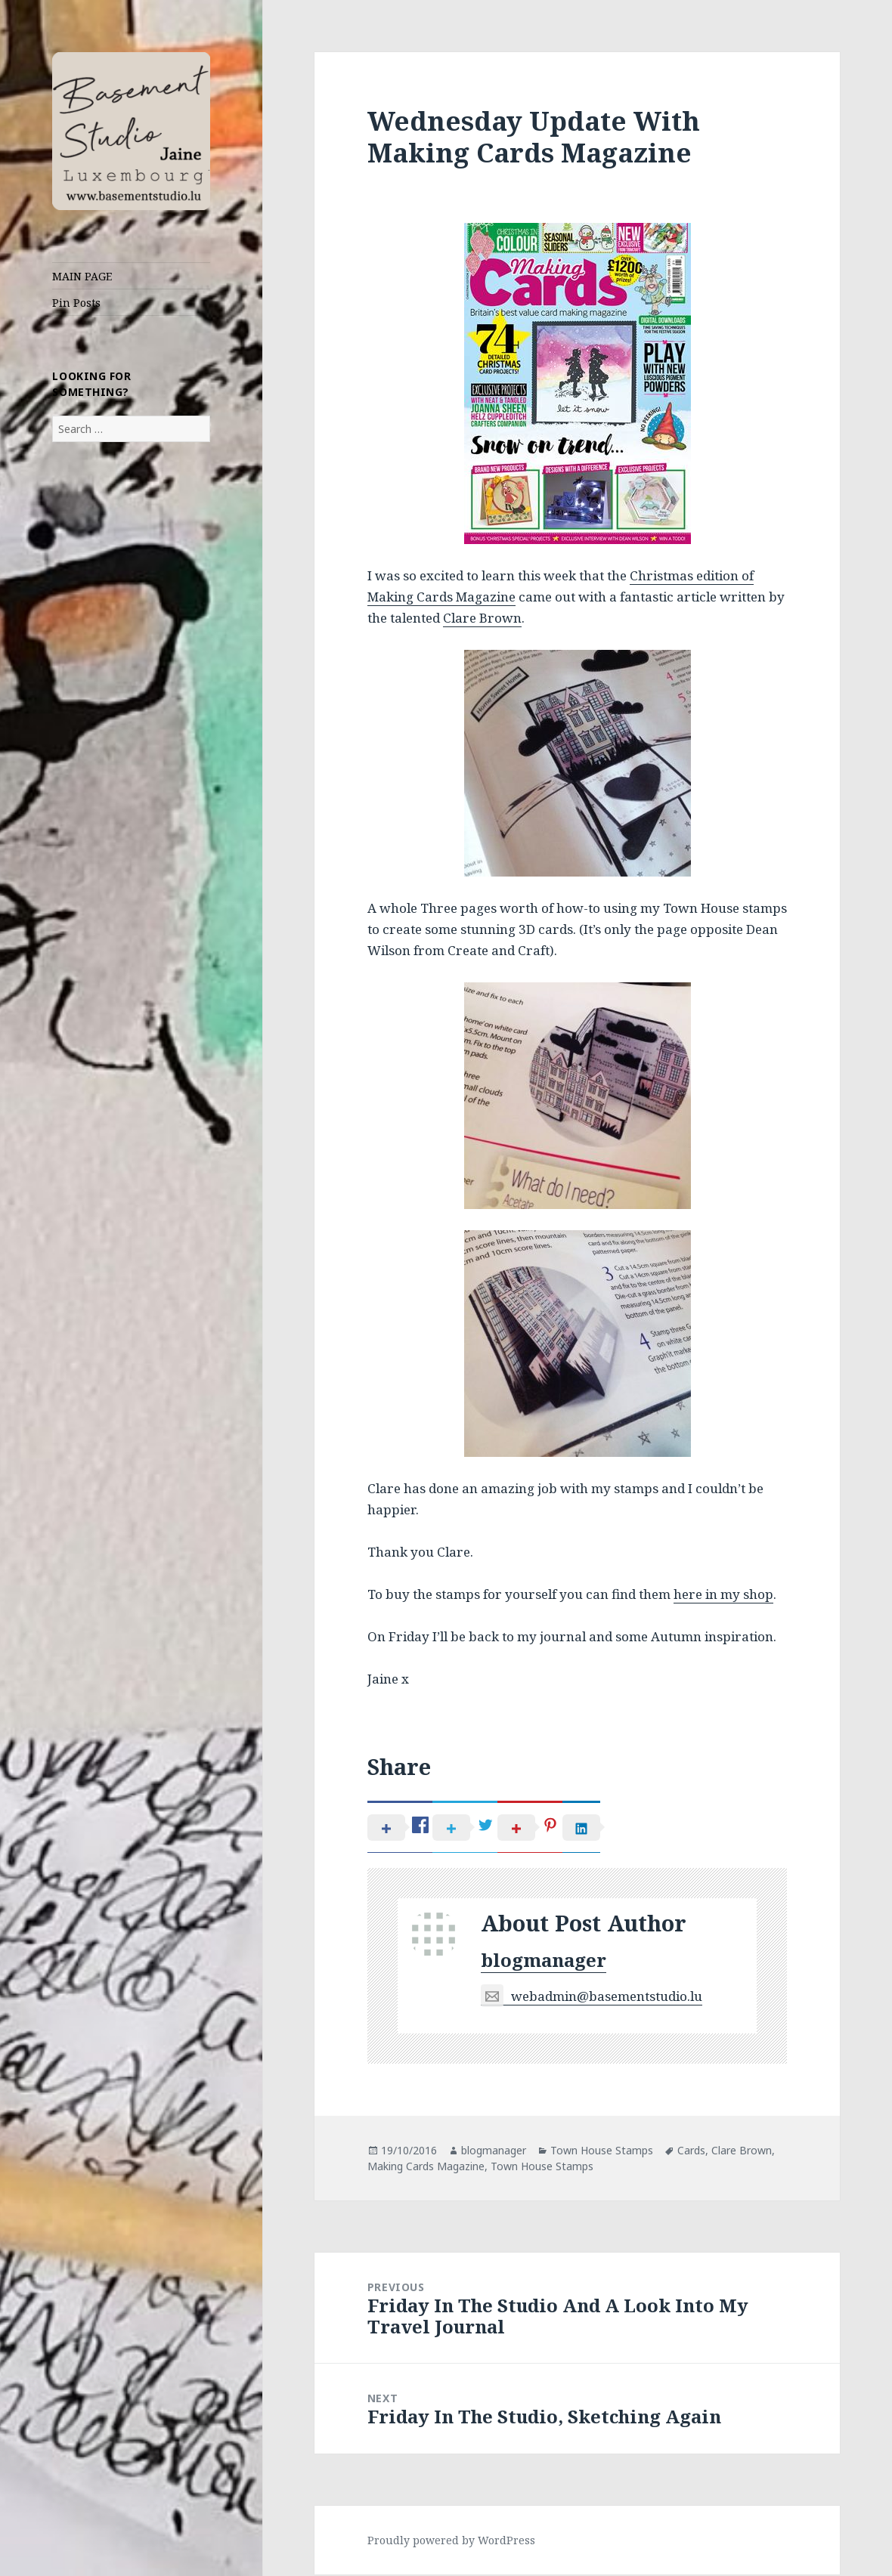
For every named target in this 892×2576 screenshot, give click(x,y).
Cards (691, 2152)
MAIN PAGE (82, 276)
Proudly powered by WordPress (451, 2542)
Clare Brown (482, 617)
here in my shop (723, 1594)
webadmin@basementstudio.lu (591, 1998)
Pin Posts (76, 302)
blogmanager (543, 1962)
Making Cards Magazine (426, 2167)
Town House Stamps (601, 2152)
